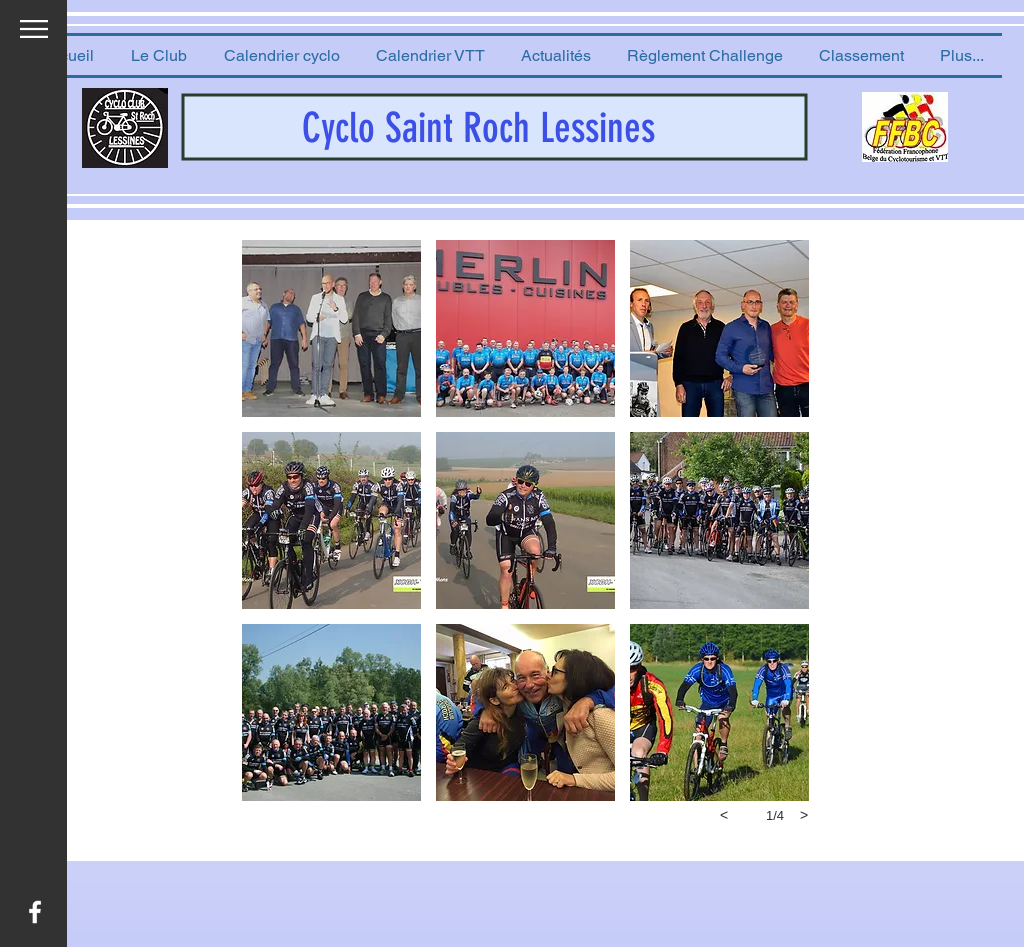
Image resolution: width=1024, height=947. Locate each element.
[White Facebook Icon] (35, 912)
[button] (158, 55)
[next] (804, 815)
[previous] (724, 815)
